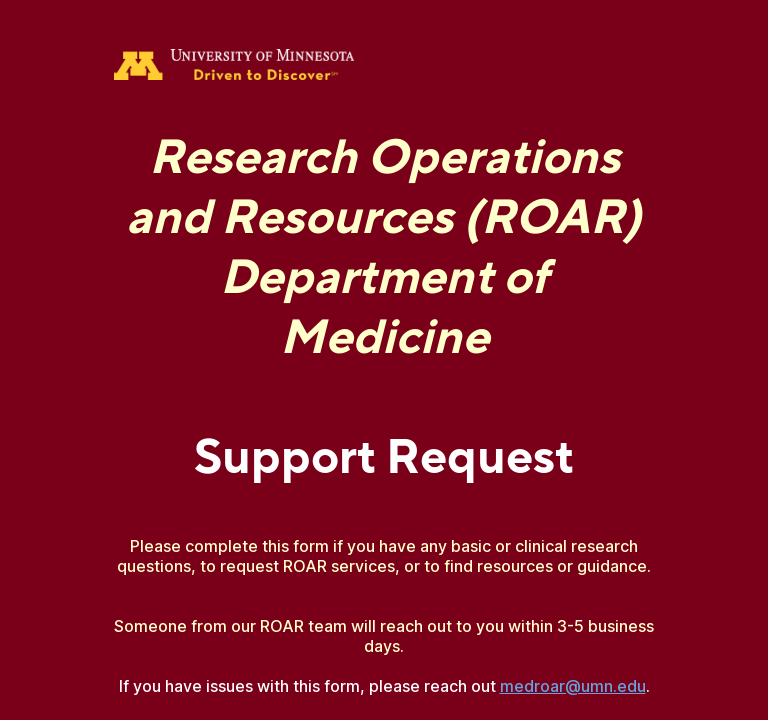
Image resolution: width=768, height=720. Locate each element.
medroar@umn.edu (573, 686)
